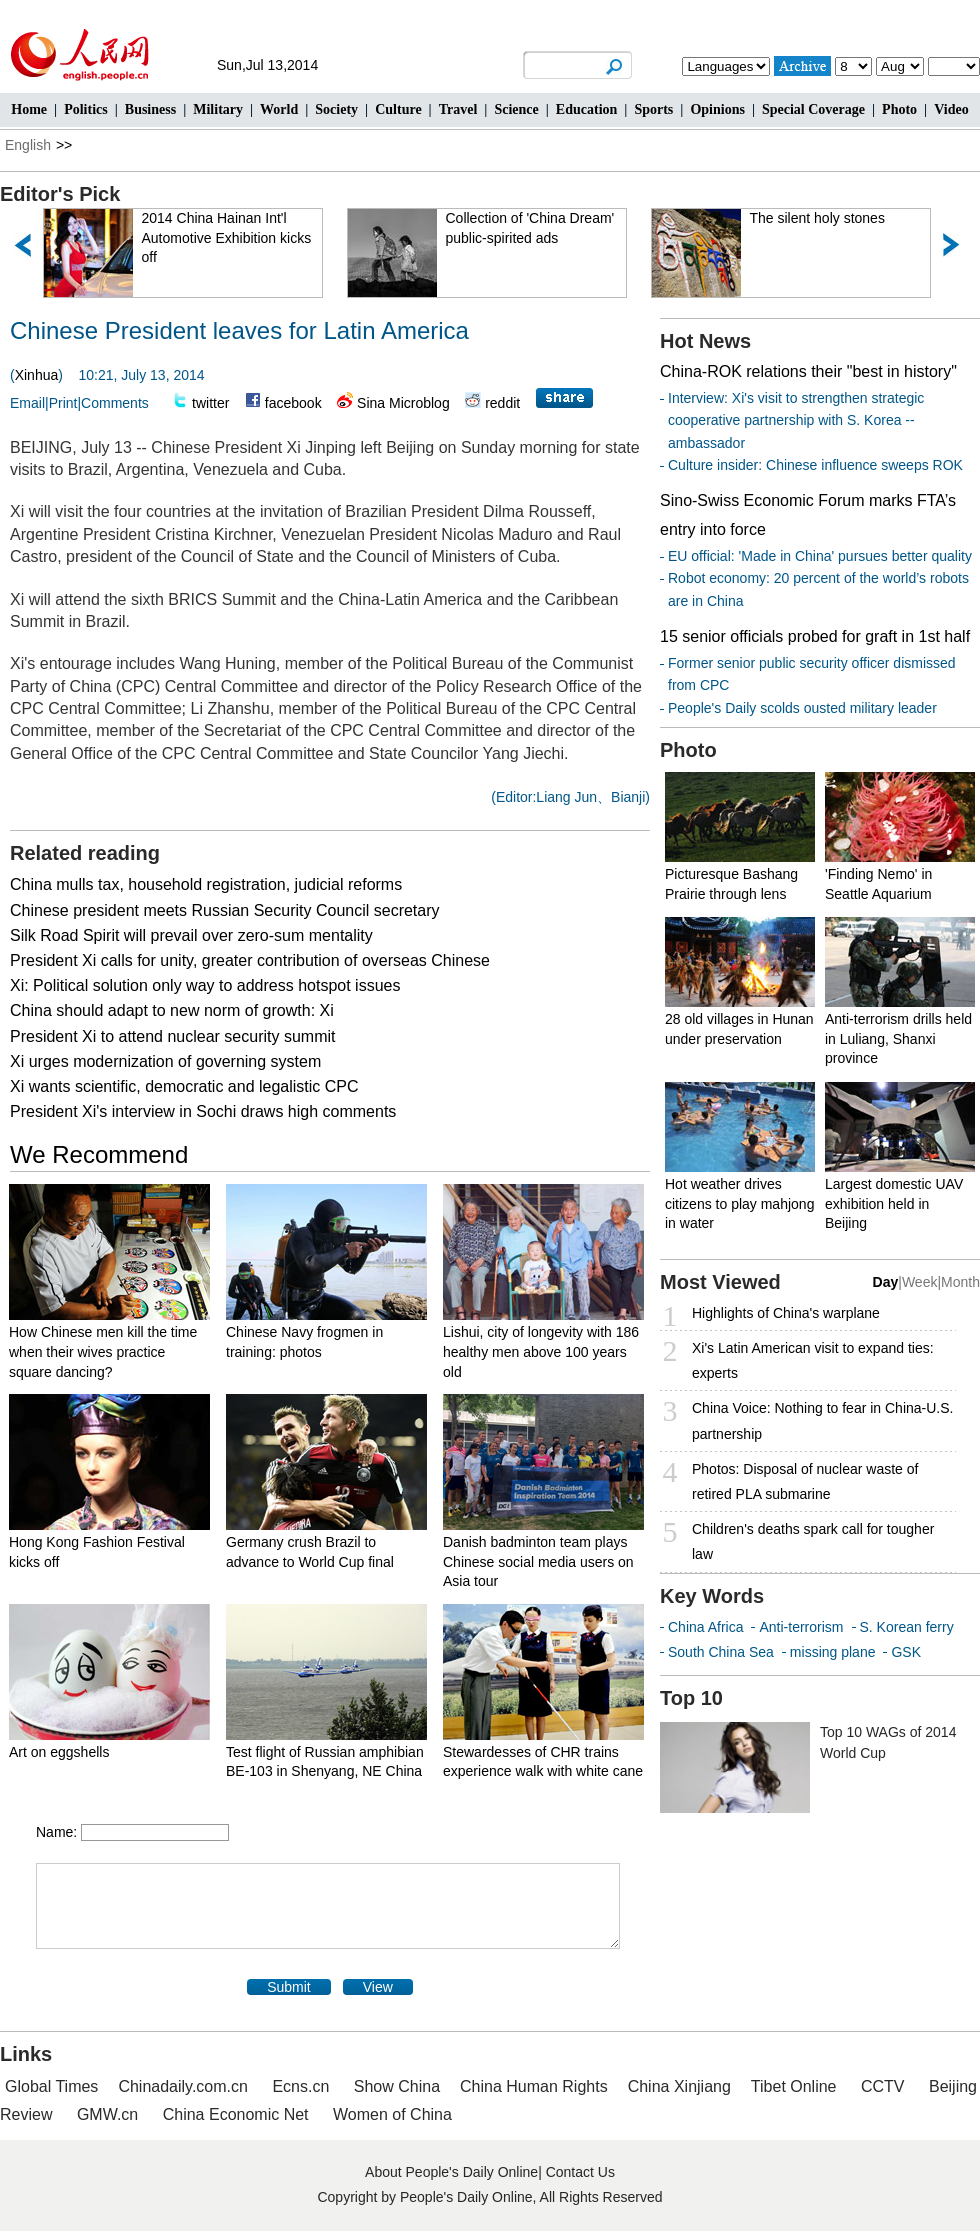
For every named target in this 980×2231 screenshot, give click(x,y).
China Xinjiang (679, 2086)
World (279, 109)
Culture (398, 109)
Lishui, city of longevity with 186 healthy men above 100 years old (541, 1351)
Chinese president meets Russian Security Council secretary (225, 910)
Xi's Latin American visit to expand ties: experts (813, 1360)
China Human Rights (534, 2086)
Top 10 (691, 1698)
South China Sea (721, 1652)
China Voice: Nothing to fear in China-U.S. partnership (822, 1420)
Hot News (705, 341)
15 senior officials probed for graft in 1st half (815, 636)
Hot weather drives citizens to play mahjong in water (739, 1203)
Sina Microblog (403, 403)
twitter (210, 403)
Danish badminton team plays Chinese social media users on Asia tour (538, 1561)
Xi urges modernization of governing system (165, 1061)
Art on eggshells (59, 1752)
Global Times (51, 2086)
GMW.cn (110, 2114)
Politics (86, 109)
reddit (502, 403)
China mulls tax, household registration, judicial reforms (206, 884)
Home (29, 109)
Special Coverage (813, 109)
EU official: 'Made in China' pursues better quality (820, 556)
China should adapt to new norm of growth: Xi (172, 1010)
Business (150, 109)
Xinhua (37, 375)
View (378, 1987)
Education (586, 109)
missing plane (833, 1652)
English (28, 145)
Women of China (392, 2114)
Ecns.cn (300, 2086)
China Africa (705, 1627)
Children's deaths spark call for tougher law (813, 1541)
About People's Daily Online (451, 2172)
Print (63, 403)
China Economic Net (236, 2114)
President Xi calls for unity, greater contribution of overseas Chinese (250, 960)
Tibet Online (794, 2086)
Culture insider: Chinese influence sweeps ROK (815, 465)
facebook (293, 403)
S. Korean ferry (907, 1627)
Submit (289, 1987)
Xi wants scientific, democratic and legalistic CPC (184, 1086)
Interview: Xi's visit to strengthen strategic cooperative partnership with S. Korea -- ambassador (796, 420)
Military (218, 109)
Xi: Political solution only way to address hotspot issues (205, 985)
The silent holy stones (817, 218)
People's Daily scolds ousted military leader (802, 708)
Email (27, 403)
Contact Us (580, 2172)
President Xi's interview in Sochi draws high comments (203, 1111)
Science (516, 109)
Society (336, 109)
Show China (397, 2086)
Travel (458, 109)
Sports (653, 109)
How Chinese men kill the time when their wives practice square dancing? (103, 1351)
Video (951, 109)
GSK (906, 1652)
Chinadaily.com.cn (183, 2086)
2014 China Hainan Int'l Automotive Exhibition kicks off (227, 237)
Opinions (717, 109)
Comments (115, 403)
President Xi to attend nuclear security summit (172, 1036)
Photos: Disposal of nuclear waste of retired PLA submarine (805, 1481)
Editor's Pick (60, 194)
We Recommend (99, 1154)
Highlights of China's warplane (786, 1313)
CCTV (883, 2086)
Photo (899, 109)
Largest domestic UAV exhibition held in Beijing (894, 1203)
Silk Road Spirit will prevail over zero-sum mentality (191, 935)
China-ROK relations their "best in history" (808, 371)
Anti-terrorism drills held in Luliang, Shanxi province (898, 1038)
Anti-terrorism (801, 1627)
